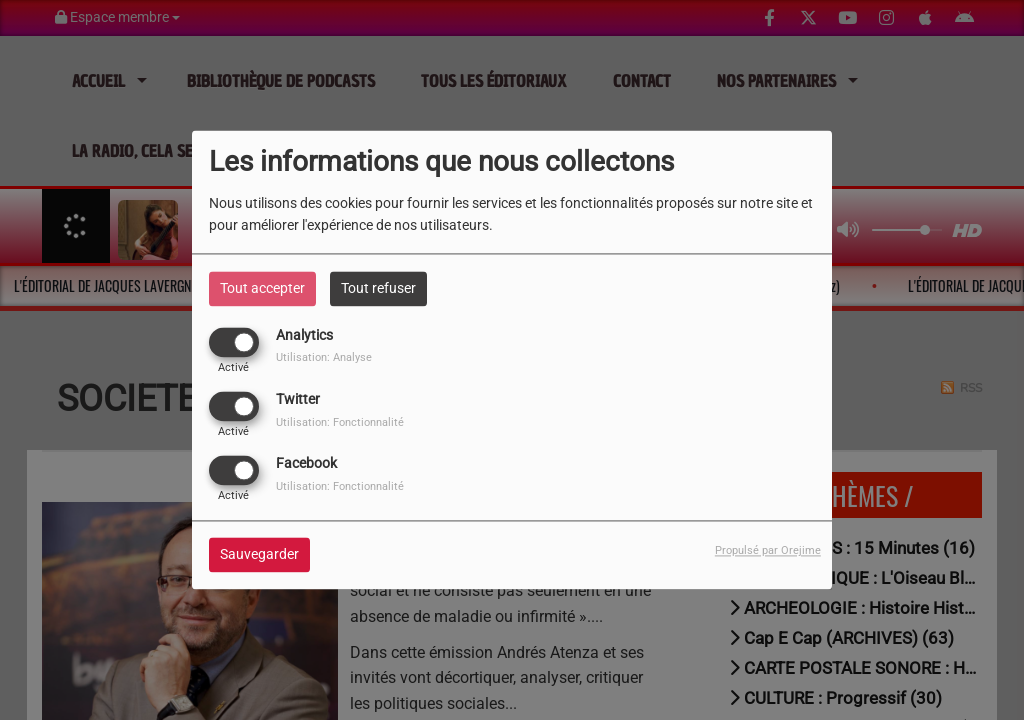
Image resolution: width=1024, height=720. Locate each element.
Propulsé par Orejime (768, 551)
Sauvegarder (259, 555)
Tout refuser (378, 288)
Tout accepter (262, 288)
